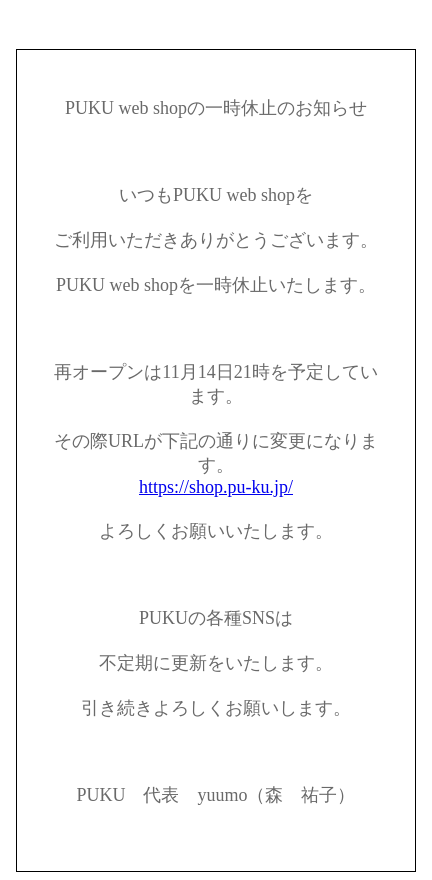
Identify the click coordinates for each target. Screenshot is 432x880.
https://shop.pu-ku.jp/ (216, 487)
